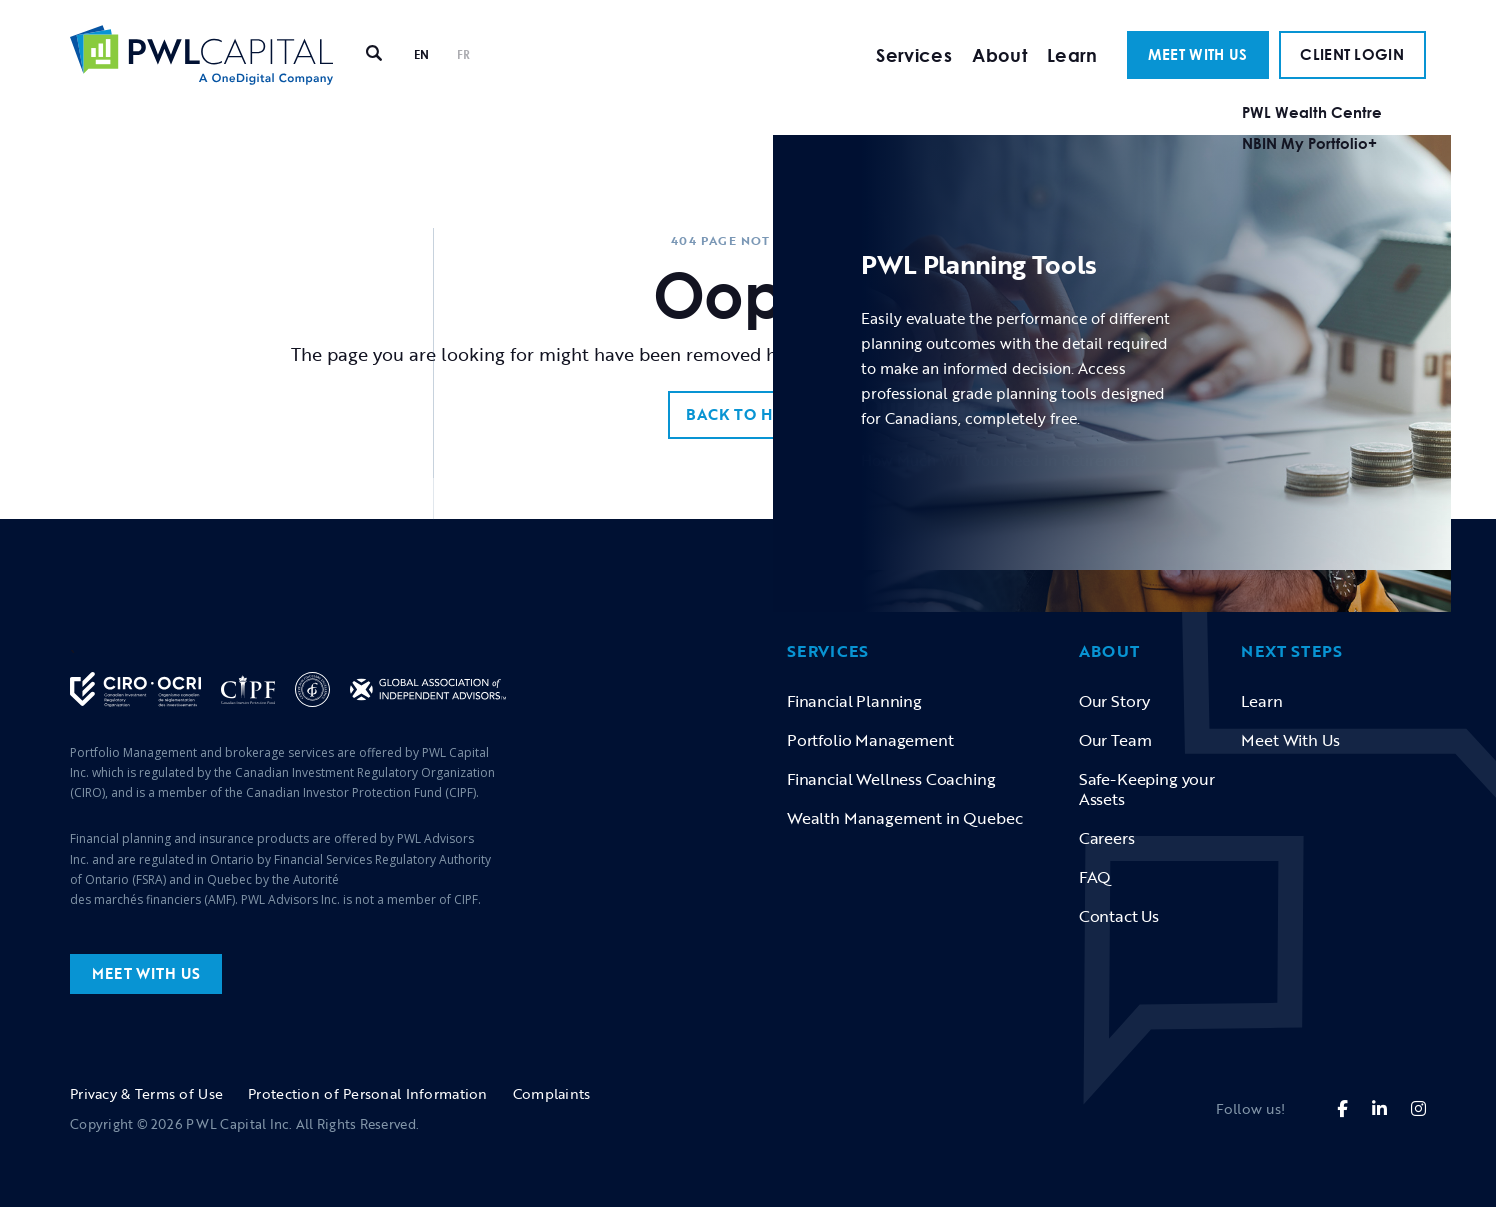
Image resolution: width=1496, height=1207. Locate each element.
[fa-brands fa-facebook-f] (1342, 1108)
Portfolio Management (870, 740)
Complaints (552, 1093)
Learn (1072, 75)
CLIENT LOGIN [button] (1352, 74)
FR (464, 74)
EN (422, 74)
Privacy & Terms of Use (146, 1093)
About (999, 75)
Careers (1107, 838)
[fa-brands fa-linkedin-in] (1379, 1108)
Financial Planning (854, 701)
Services (914, 75)
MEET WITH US (1198, 74)
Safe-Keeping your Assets (1147, 789)
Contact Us (1119, 916)
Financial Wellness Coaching (891, 779)
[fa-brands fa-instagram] (1418, 1108)
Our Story (1114, 701)
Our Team (1115, 740)
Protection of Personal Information (368, 1093)
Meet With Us (1290, 740)
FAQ (1095, 877)
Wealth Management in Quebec (904, 818)
